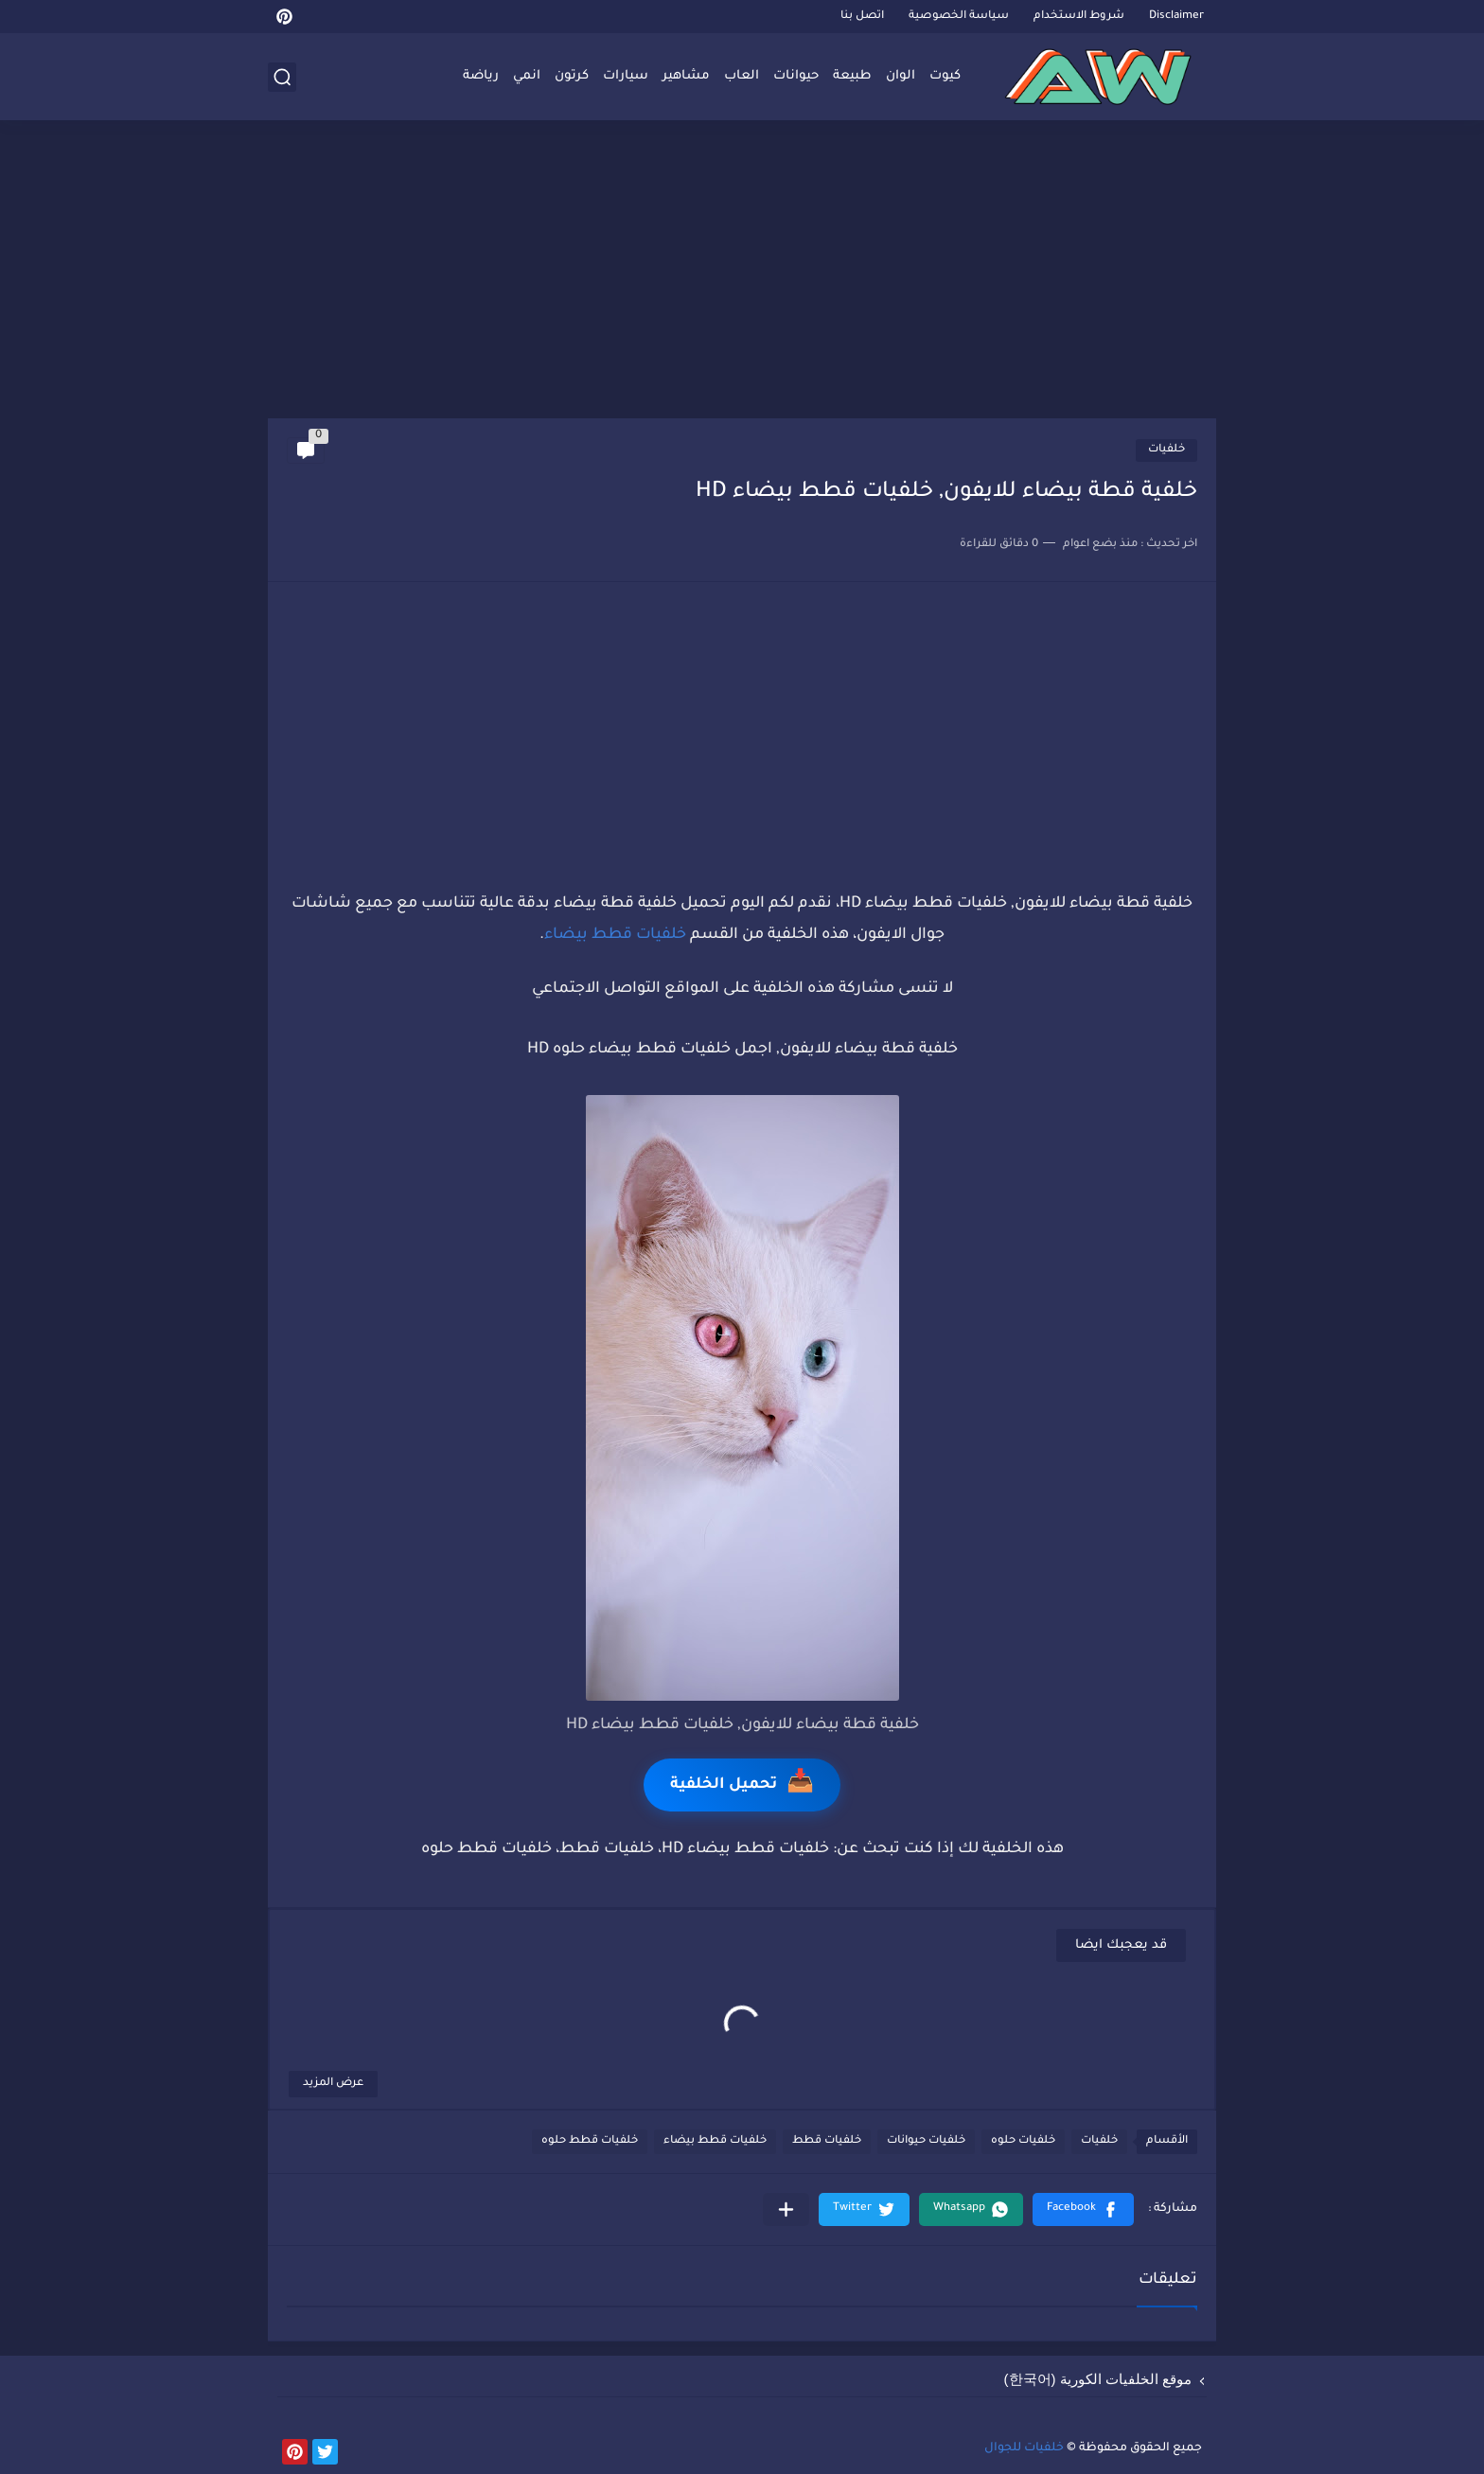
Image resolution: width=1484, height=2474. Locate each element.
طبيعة (852, 76)
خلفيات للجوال (1024, 2448)
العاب (741, 76)
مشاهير (686, 76)
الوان (900, 76)
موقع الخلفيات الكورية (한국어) (1098, 2379)
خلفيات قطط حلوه (589, 2141)
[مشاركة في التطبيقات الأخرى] (786, 2209)
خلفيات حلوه (1023, 2141)
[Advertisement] (742, 271)
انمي (526, 76)
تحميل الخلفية (742, 1784)
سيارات (625, 76)
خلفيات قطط (826, 2141)
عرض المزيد (333, 2083)
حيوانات (796, 76)
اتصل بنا (862, 16)
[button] (1083, 2209)
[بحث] (282, 77)
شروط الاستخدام (1079, 16)
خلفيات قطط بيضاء (615, 935)
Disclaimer (1176, 16)
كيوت (945, 76)
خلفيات (1166, 450)
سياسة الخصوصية (959, 16)
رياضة (481, 76)
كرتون (572, 76)
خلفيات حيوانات (926, 2141)
